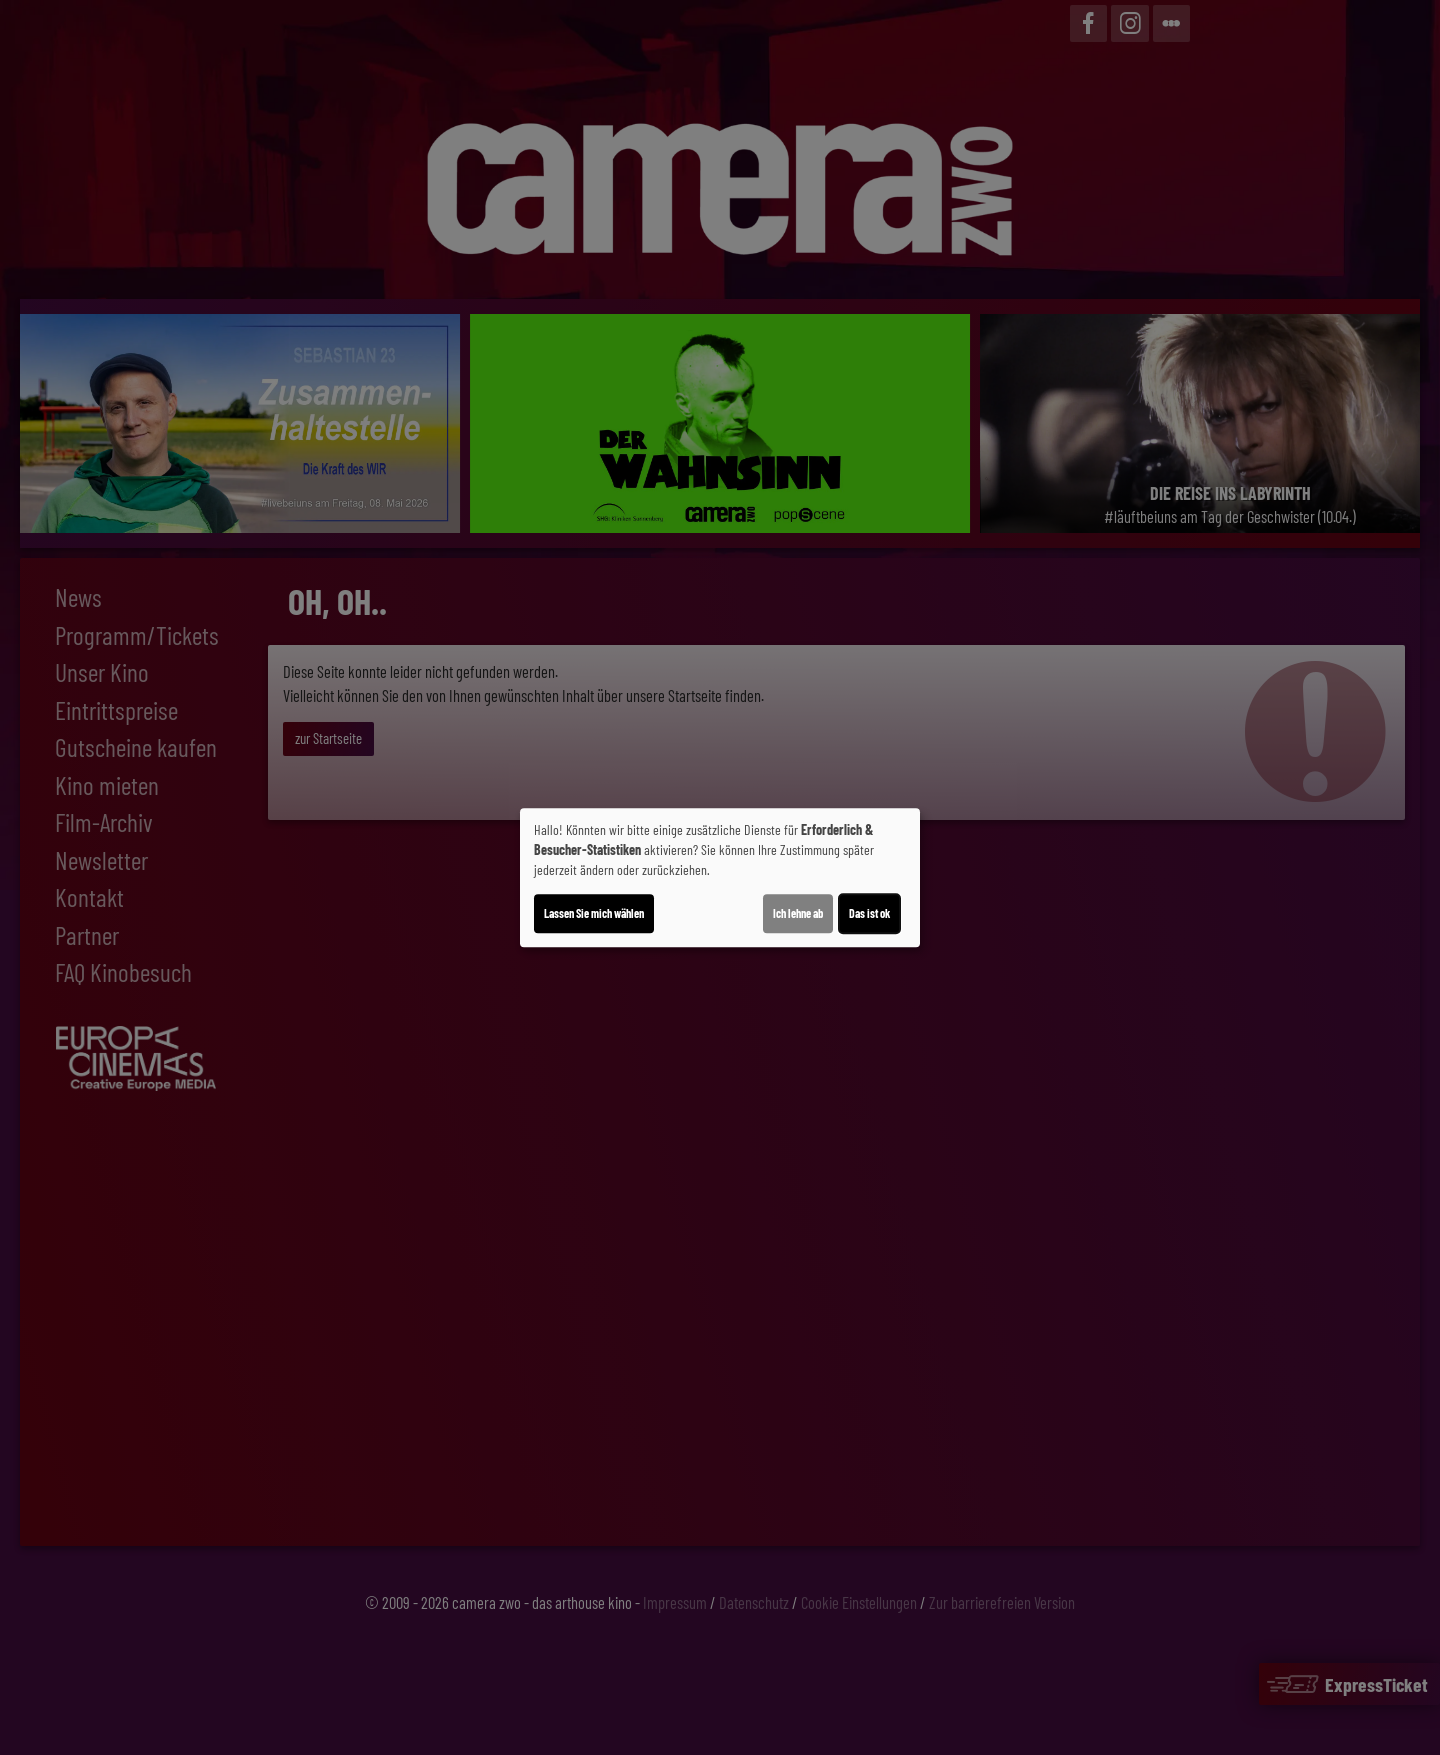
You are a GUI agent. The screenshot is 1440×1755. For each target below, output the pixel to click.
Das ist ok (869, 913)
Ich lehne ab (798, 913)
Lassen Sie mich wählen (594, 913)
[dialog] (720, 878)
